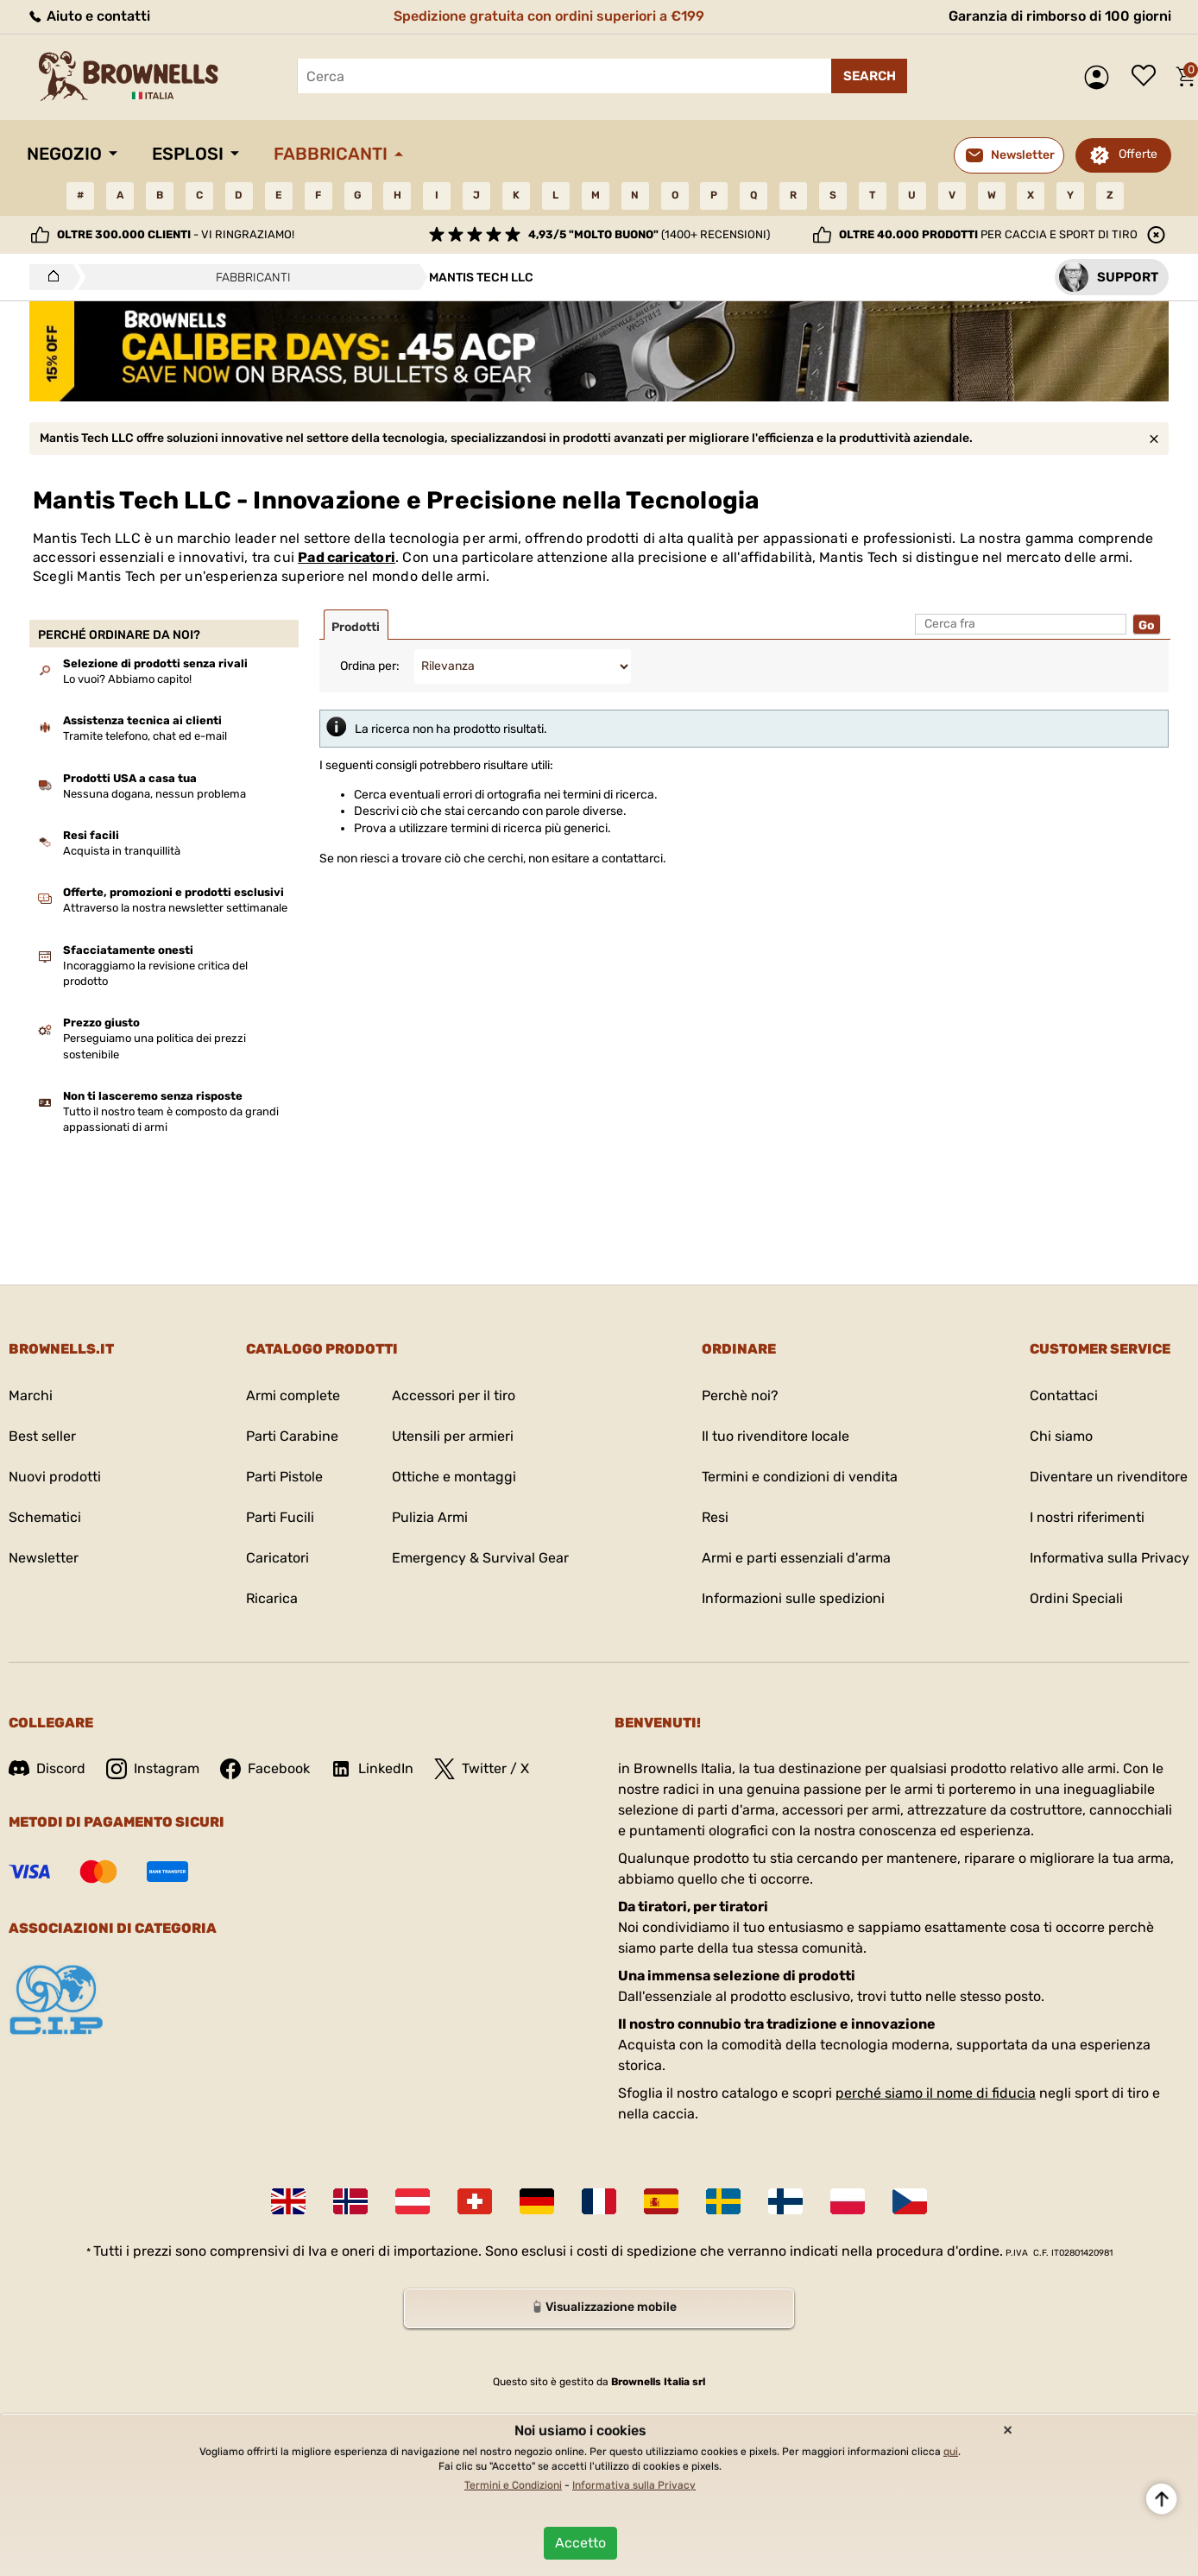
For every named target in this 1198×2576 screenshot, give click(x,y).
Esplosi (188, 153)
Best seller (42, 1436)
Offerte (1138, 154)
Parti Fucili (280, 1517)
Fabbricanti (331, 153)
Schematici (45, 1517)
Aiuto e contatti (88, 16)
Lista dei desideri (1148, 76)
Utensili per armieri (453, 1436)
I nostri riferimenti (1087, 1517)
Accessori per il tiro (453, 1395)
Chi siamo (1061, 1436)
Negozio (64, 153)
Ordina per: (370, 666)
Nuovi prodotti (55, 1476)
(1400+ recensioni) (649, 234)
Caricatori (277, 1558)
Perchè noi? (740, 1395)
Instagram (152, 1768)
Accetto (580, 2543)
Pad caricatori (346, 557)
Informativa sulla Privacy (1109, 1558)
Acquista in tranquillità (121, 850)
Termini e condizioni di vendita (800, 1476)
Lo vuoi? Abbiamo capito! (127, 678)
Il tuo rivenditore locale (775, 1436)
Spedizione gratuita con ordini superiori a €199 (549, 16)
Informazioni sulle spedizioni (793, 1598)
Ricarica (272, 1598)
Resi (715, 1517)
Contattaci (1064, 1395)
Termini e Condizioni (513, 2485)
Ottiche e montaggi (454, 1476)
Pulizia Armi (430, 1517)
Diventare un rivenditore (1109, 1476)
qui (950, 2452)
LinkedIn (372, 1768)
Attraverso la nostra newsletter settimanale (175, 907)
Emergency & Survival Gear (480, 1558)
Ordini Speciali (1076, 1598)
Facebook (265, 1768)
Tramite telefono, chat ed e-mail (145, 735)
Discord (47, 1768)
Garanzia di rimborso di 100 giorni (1060, 16)
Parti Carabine (292, 1436)
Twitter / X (481, 1768)
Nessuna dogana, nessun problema (154, 793)
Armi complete (293, 1395)
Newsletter (44, 1558)
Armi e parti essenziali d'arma (796, 1558)
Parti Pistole (284, 1476)
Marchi (31, 1395)
